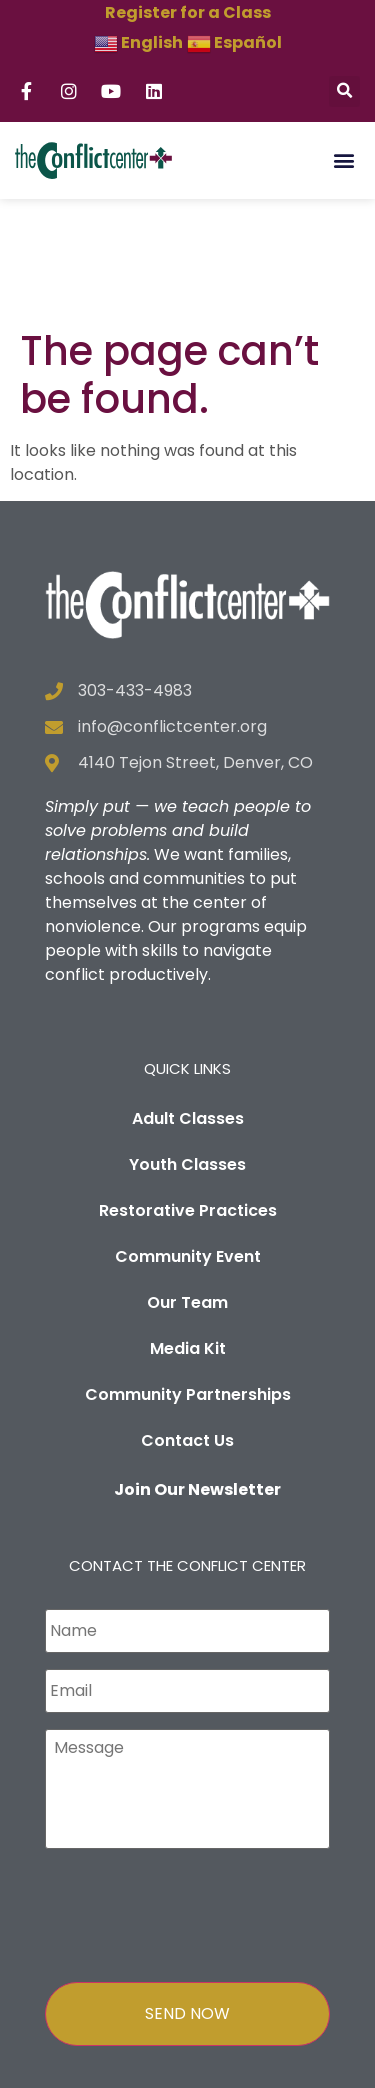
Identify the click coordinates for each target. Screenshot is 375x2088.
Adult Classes (188, 998)
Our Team (187, 1182)
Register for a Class (188, 12)
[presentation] (197, 1791)
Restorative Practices (188, 1090)
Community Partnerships (188, 1274)
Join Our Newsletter (197, 1369)
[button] (344, 91)
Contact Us (187, 1320)
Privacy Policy (188, 2070)
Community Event (188, 1136)
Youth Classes (187, 1044)
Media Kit (188, 1228)
